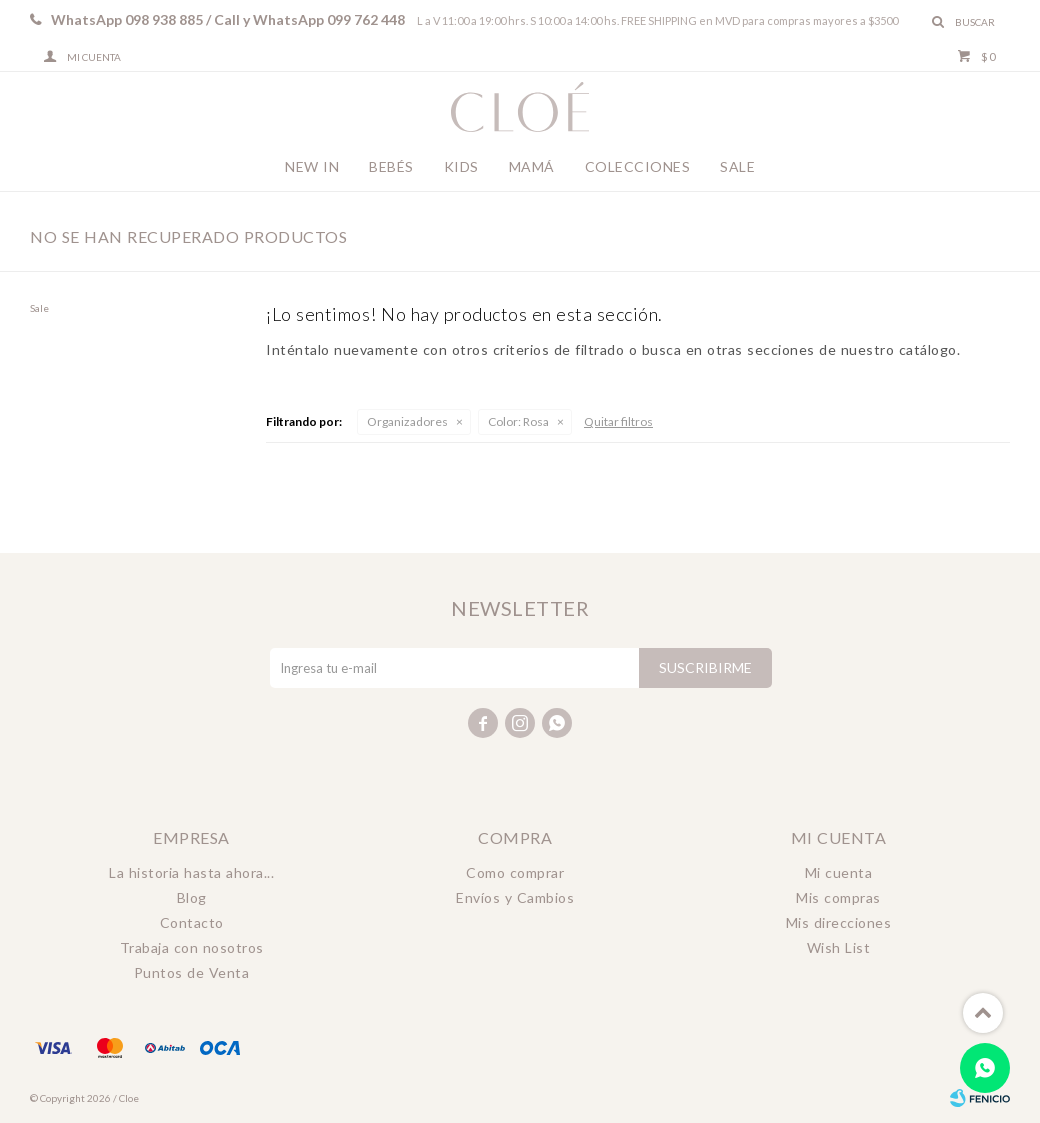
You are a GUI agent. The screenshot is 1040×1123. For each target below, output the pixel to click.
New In (312, 166)
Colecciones (638, 166)
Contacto (192, 922)
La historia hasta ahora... (191, 872)
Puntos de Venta (192, 972)
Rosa (518, 421)
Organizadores (407, 421)
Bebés (391, 166)
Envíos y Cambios (515, 897)
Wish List (839, 947)
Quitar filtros (618, 421)
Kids (461, 166)
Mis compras (838, 897)
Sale (737, 166)
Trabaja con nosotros (192, 947)
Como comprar (515, 872)
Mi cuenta (839, 872)
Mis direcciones (839, 922)
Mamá (532, 166)
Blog (192, 897)
